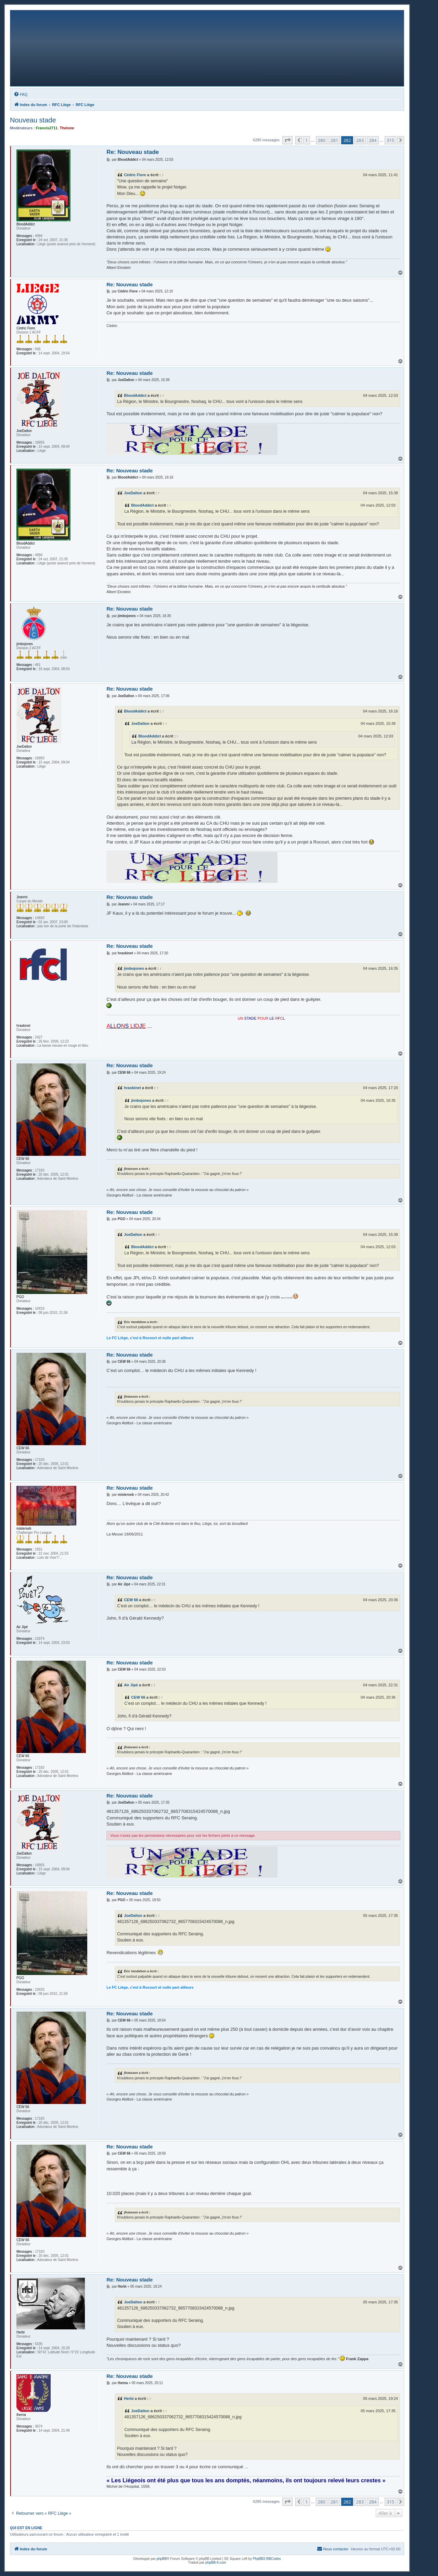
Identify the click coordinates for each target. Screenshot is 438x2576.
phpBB (161, 2559)
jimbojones (134, 968)
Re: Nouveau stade (132, 152)
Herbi (128, 2398)
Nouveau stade (33, 120)
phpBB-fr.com (215, 2562)
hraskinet (132, 1088)
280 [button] (321, 140)
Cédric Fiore (135, 175)
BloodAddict (135, 395)
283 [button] (360, 140)
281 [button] (334, 140)
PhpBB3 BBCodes (267, 2559)
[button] (287, 140)
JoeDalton (133, 493)
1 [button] (306, 140)
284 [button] (372, 140)
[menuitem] (20, 94)
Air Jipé (131, 1685)
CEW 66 (131, 1600)
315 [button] (390, 140)
